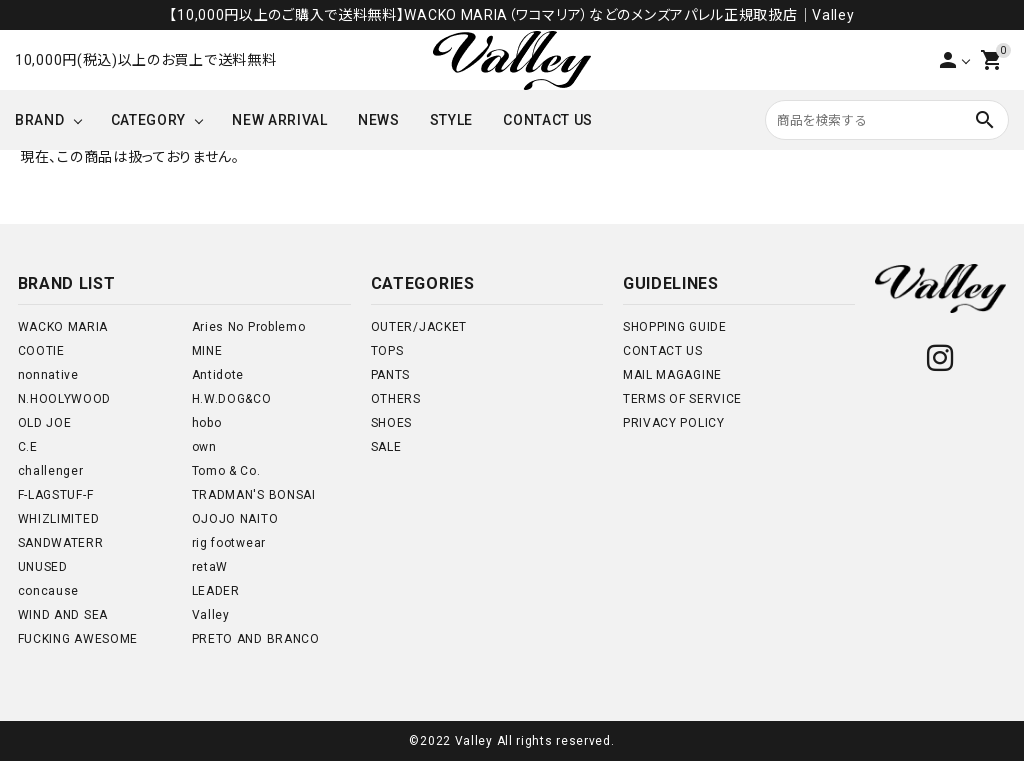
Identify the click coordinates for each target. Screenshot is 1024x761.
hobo (207, 423)
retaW (210, 567)
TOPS (387, 351)
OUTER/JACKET (419, 327)
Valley (211, 615)
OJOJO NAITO (235, 519)
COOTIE (41, 351)
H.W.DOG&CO (232, 399)
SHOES (392, 423)
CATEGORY (149, 120)
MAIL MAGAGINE (672, 375)
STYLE (452, 120)
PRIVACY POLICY (674, 423)
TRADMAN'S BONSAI (254, 495)
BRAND (40, 120)
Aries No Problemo (249, 327)
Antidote (218, 375)
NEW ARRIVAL (280, 120)
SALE (386, 447)
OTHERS (396, 399)
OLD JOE (45, 423)
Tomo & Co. (226, 471)
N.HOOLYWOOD (65, 399)
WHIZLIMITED (59, 519)
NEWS (379, 120)
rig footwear (229, 543)
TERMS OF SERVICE (682, 399)
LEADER (216, 591)
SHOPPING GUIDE (675, 327)
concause (49, 591)
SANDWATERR (61, 543)
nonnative (48, 375)
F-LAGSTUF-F (56, 495)
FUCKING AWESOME (78, 639)
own (204, 447)
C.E (28, 447)
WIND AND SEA (63, 615)
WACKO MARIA (63, 327)
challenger (51, 471)
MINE (207, 351)
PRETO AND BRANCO (256, 639)
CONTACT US (548, 120)
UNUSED (43, 567)
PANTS (391, 375)
